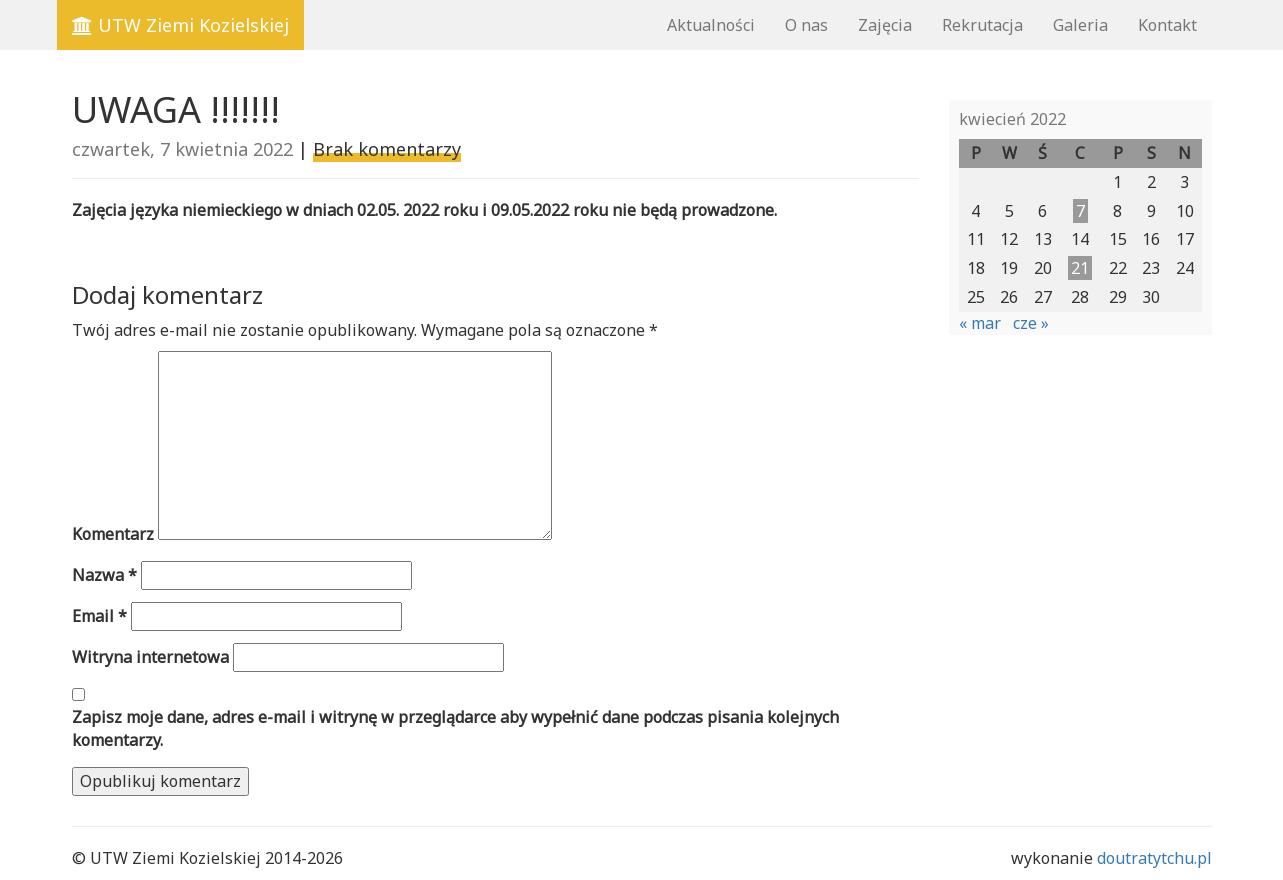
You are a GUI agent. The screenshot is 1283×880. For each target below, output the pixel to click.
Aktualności (711, 25)
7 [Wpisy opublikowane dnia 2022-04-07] (1080, 211)
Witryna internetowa (150, 657)
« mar (980, 323)
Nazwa (104, 575)
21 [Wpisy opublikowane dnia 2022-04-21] (1080, 268)
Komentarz (113, 534)
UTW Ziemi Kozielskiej (180, 25)
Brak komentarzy (387, 149)
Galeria (1080, 25)
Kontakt (1167, 25)
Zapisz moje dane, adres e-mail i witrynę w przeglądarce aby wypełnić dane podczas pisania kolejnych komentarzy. (455, 728)
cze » (1031, 323)
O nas (806, 25)
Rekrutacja (982, 25)
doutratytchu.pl (1154, 858)
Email (99, 616)
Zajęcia (885, 25)
